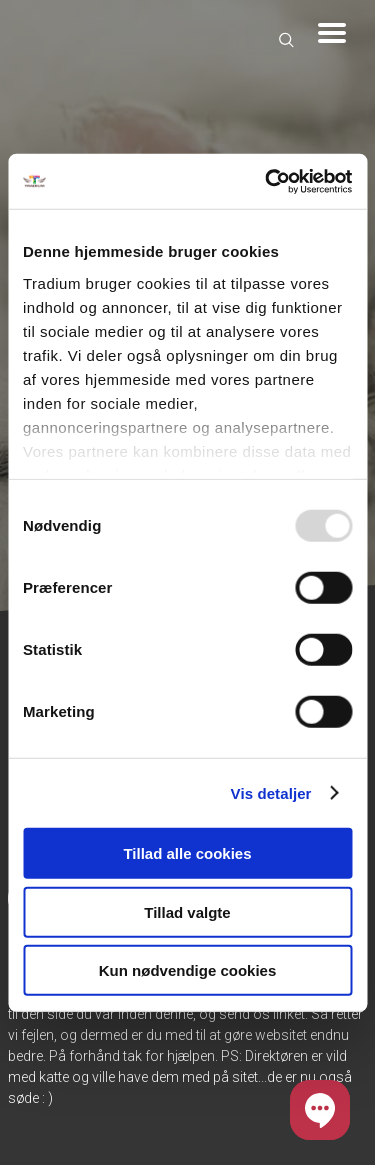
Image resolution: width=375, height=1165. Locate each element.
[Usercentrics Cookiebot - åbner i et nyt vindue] (267, 181)
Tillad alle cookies (187, 853)
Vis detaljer (271, 792)
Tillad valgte (187, 911)
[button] (320, 1110)
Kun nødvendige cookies (188, 970)
